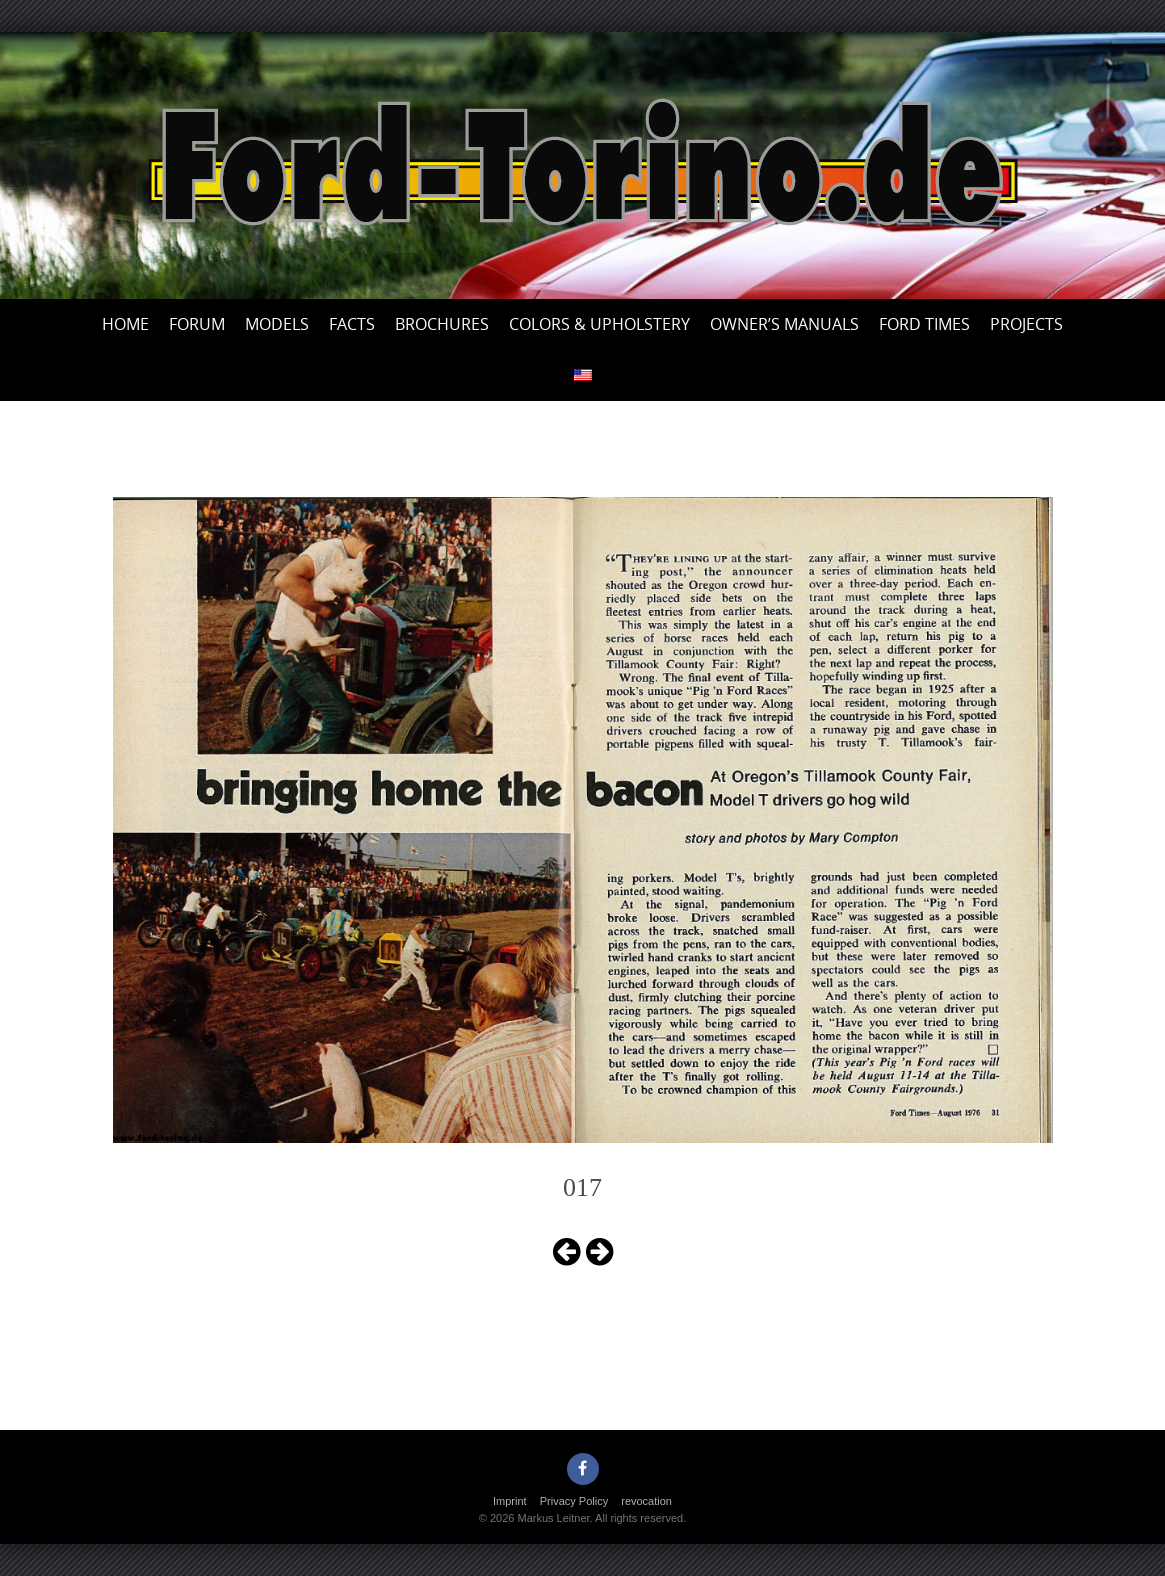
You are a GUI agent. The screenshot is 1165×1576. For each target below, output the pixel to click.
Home (125, 324)
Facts (352, 324)
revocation (646, 1501)
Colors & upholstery (599, 324)
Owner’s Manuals (784, 324)
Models (277, 324)
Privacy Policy (574, 1501)
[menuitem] (583, 375)
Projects (1026, 324)
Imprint (510, 1501)
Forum (197, 324)
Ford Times (924, 324)
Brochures (442, 324)
